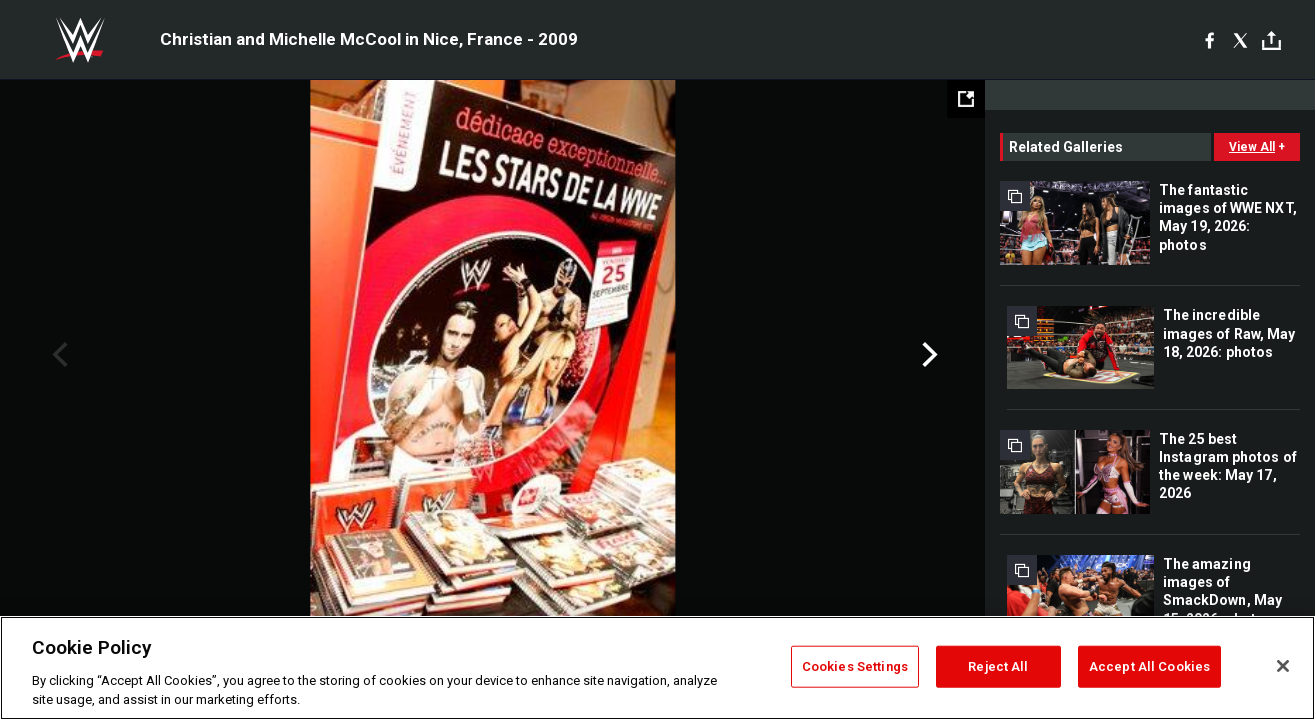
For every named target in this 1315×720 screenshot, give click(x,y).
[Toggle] (1271, 40)
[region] (657, 668)
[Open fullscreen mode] (966, 99)
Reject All (998, 666)
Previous (57, 355)
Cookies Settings (855, 666)
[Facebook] (1209, 40)
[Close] (1283, 666)
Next (927, 355)
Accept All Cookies (1149, 666)
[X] (1240, 40)
